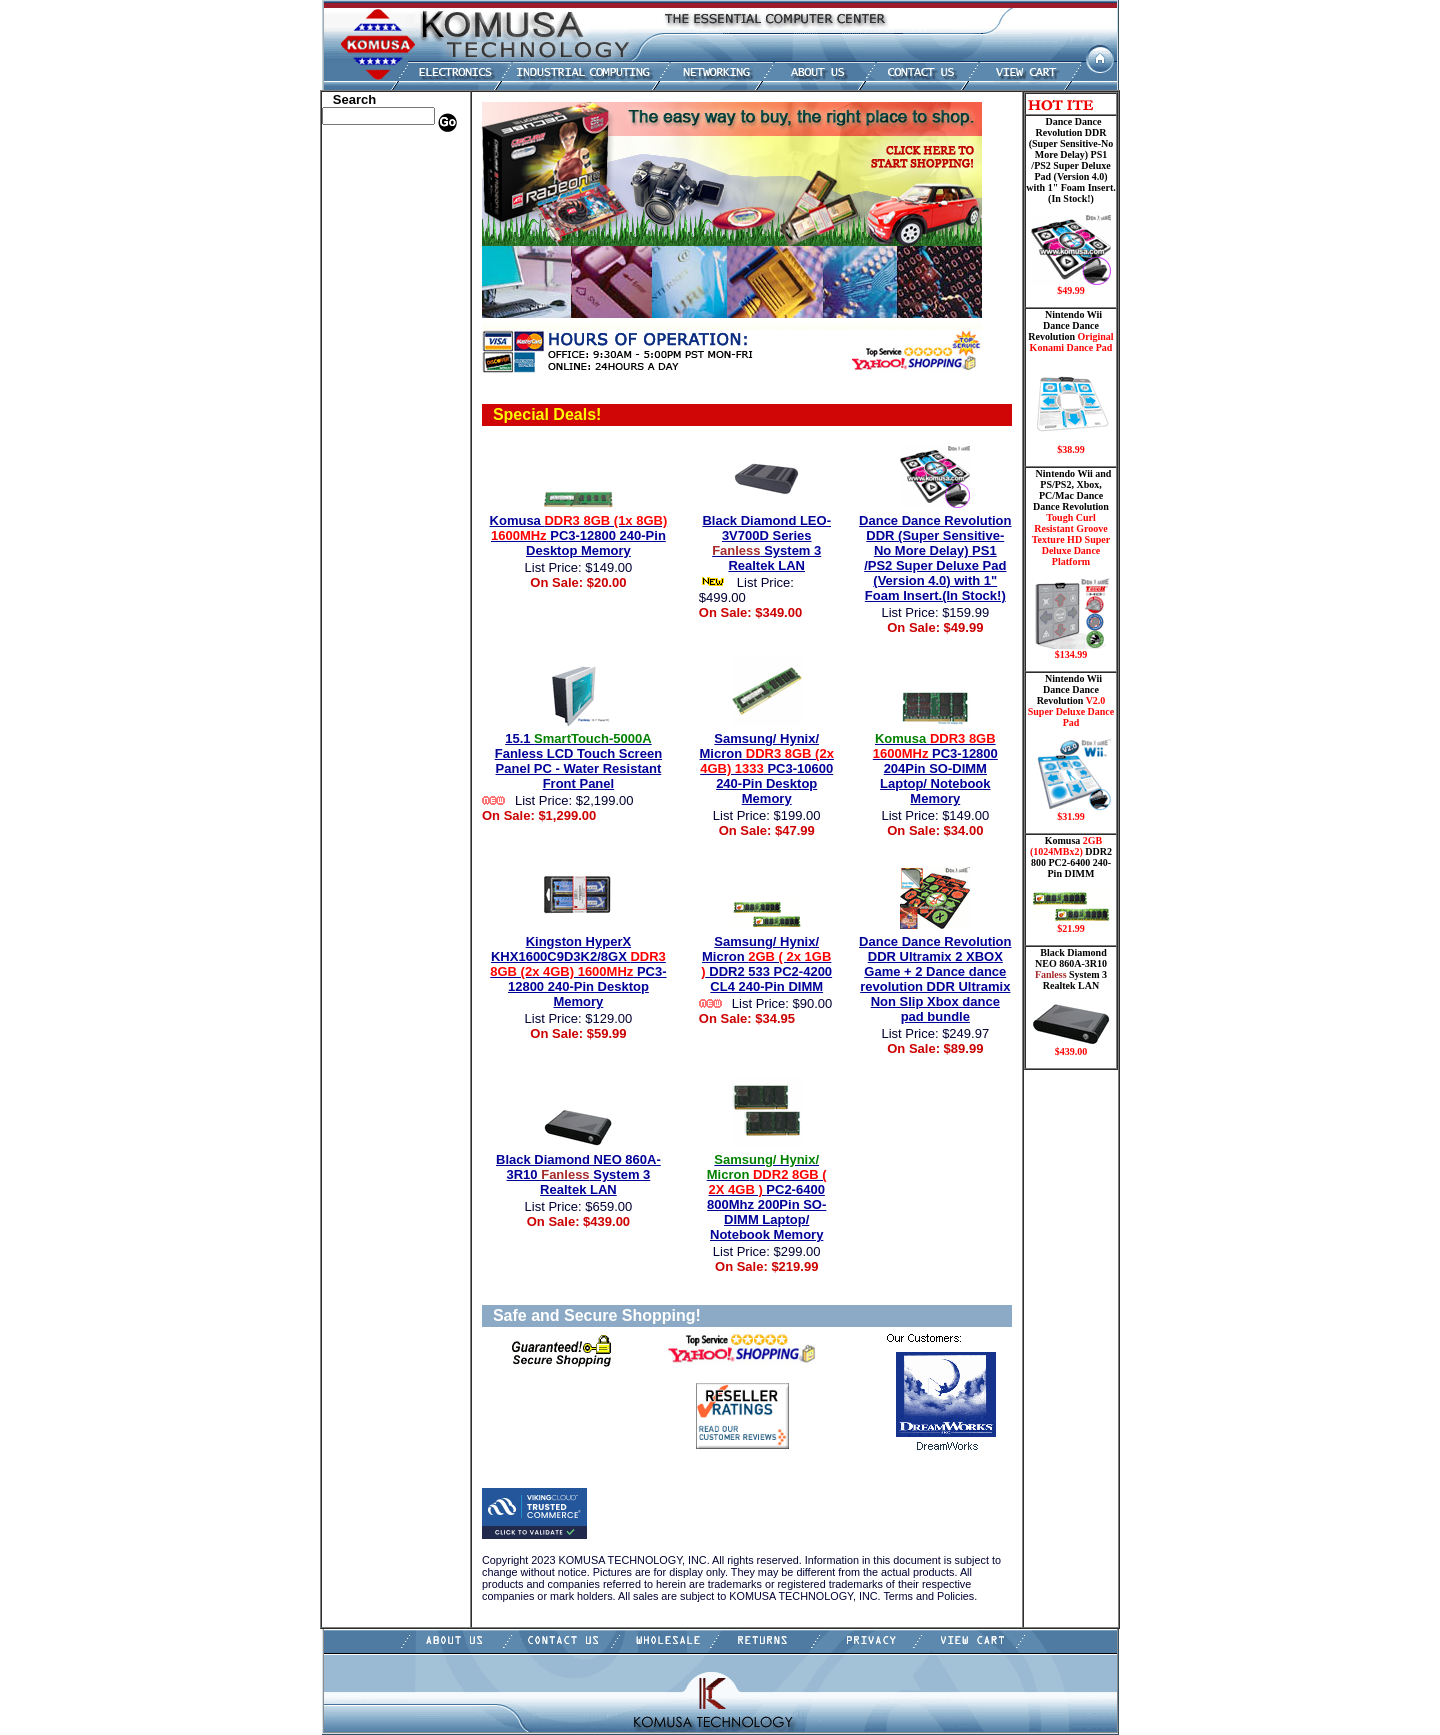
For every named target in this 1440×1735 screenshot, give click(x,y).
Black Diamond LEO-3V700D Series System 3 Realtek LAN (766, 543)
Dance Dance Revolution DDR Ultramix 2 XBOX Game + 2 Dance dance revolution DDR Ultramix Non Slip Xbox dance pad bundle (935, 979)
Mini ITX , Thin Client (385, 333)
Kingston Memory (374, 198)
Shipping (350, 423)
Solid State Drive (370, 438)
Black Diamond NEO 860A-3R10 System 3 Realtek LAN (578, 1174)
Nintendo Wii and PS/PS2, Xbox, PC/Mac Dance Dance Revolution (1071, 564)
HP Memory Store (373, 183)
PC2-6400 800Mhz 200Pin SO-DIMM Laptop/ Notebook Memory (767, 1197)
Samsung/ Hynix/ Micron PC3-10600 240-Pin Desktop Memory (767, 768)
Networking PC (367, 363)
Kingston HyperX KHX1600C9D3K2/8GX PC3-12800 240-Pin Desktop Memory (578, 971)
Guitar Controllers (375, 483)
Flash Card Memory (379, 303)
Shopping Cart (365, 498)
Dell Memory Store (376, 168)
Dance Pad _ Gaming (381, 228)
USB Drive (354, 453)
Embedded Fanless (375, 288)
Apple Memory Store (381, 153)
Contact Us (355, 513)
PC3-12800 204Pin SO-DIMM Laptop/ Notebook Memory (935, 768)
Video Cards (359, 393)
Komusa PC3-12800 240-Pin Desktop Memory (579, 535)
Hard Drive (356, 243)
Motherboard (361, 348)
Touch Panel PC (368, 378)
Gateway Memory (373, 468)
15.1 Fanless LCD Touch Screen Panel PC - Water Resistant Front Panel (578, 761)
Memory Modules (372, 318)
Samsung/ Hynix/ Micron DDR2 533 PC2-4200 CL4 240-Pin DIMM (766, 964)
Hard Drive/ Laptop (378, 258)
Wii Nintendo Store (376, 408)
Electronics (355, 273)
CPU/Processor (366, 213)
